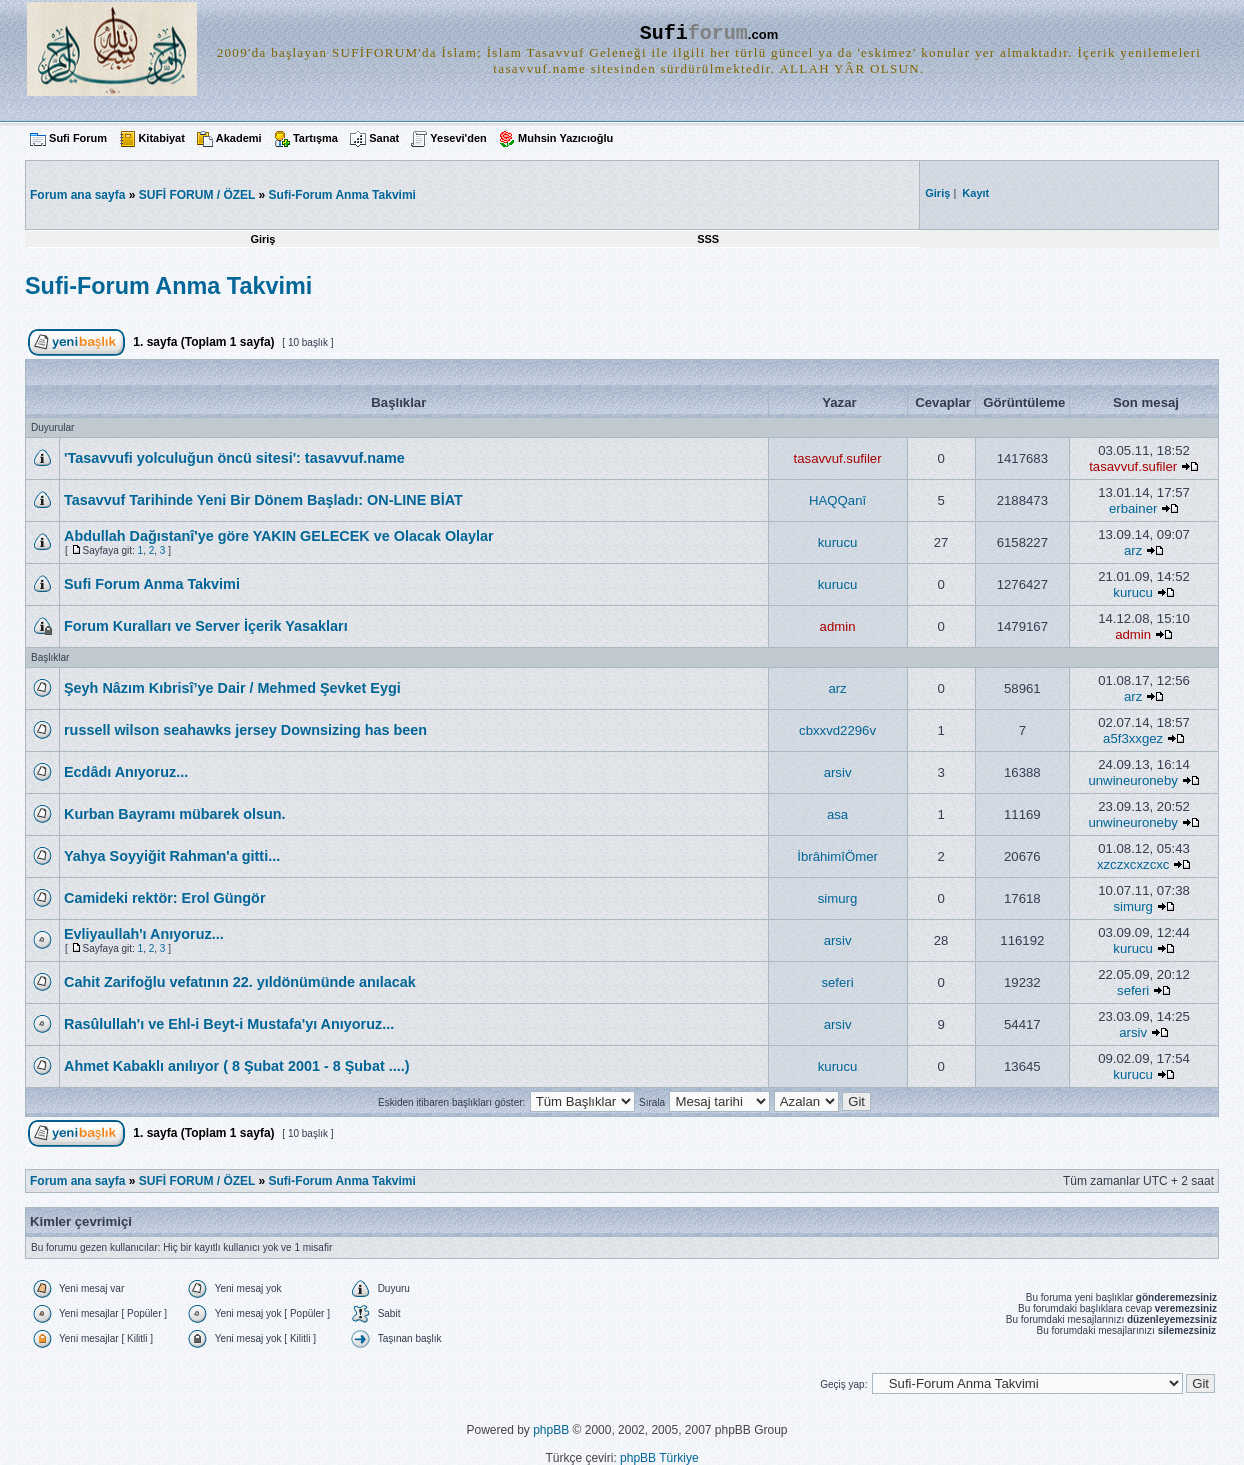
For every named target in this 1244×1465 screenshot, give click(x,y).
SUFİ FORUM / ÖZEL (197, 195)
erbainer (1133, 508)
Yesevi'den (458, 138)
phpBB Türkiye (659, 1458)
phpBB (551, 1430)
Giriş (262, 239)
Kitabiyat (161, 138)
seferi (837, 982)
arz (1133, 550)
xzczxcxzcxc (1133, 864)
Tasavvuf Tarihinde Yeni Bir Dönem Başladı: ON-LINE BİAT (263, 500)
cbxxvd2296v (837, 730)
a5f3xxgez (1133, 738)
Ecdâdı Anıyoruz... (126, 772)
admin (838, 626)
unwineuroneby (1132, 780)
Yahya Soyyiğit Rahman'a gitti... (172, 856)
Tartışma (315, 138)
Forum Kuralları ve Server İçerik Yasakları (206, 626)
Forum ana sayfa (77, 1181)
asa (837, 814)
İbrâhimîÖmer (837, 856)
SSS (708, 239)
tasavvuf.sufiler (838, 458)
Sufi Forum (78, 138)
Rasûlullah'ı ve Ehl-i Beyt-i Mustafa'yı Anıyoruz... (229, 1024)
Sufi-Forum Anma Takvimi (342, 195)
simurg (838, 898)
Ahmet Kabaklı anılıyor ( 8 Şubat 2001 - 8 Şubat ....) (236, 1066)
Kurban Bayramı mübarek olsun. (175, 814)
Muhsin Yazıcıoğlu (565, 138)
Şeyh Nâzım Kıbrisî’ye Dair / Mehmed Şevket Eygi (232, 688)
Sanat (384, 138)
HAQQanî (837, 500)
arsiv (838, 772)
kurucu (838, 542)
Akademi (239, 138)
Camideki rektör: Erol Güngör (165, 898)
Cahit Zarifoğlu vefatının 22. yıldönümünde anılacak (240, 982)
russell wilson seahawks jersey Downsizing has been (245, 730)
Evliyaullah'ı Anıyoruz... (144, 934)
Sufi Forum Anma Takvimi (152, 584)
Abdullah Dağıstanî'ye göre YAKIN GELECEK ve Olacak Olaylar (279, 536)
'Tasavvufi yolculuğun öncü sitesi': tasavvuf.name (234, 458)
